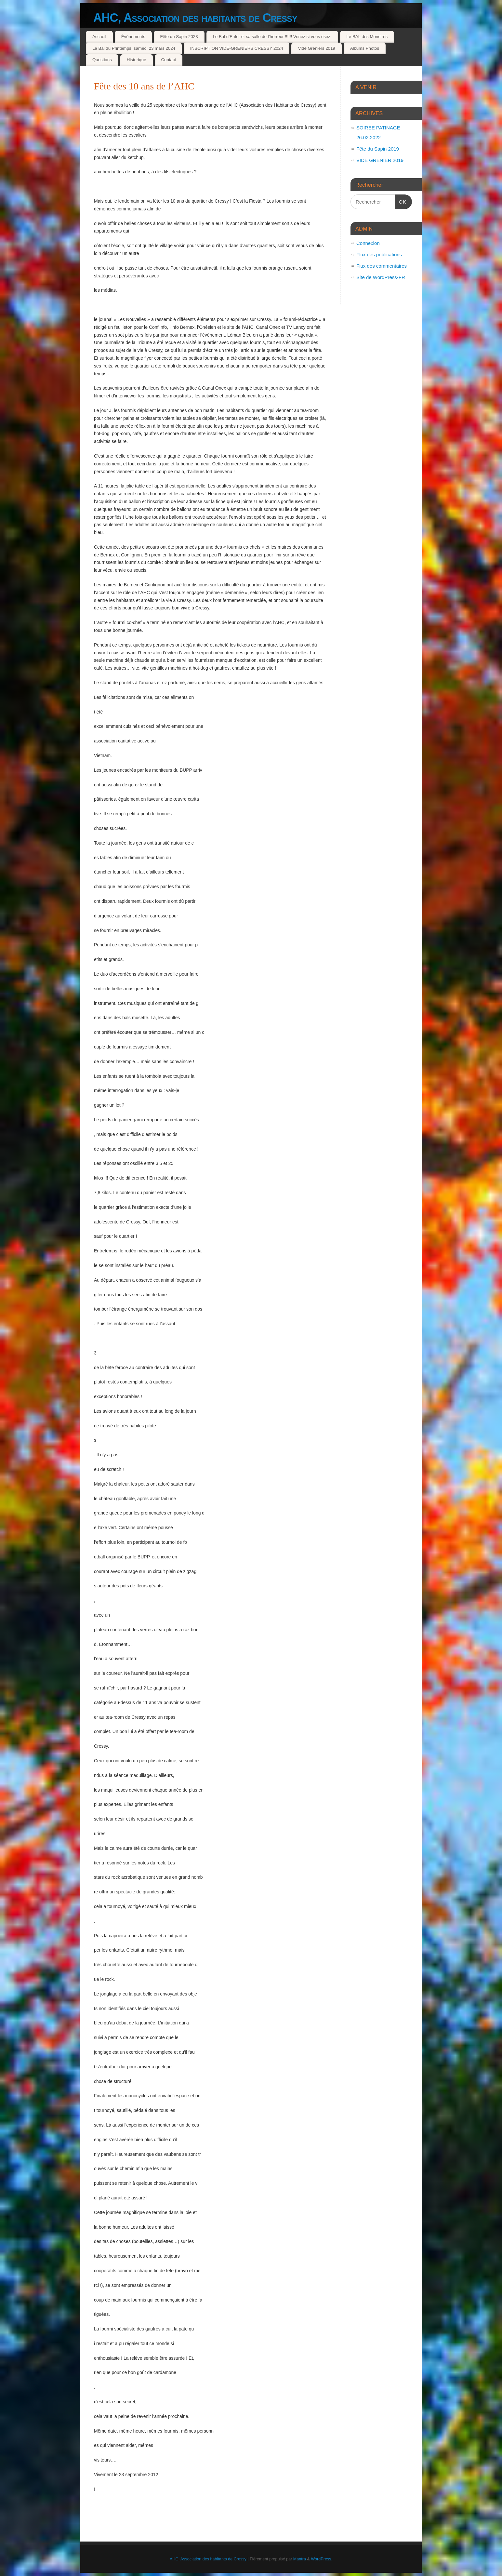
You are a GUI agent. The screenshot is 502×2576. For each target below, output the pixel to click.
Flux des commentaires (381, 266)
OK (401, 201)
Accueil (99, 36)
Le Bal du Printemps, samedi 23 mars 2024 (133, 48)
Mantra (299, 2559)
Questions (102, 59)
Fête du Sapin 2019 (377, 149)
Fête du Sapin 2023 (179, 36)
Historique (136, 59)
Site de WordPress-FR (380, 277)
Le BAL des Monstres (367, 36)
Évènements (133, 36)
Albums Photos (364, 48)
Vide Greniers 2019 (316, 48)
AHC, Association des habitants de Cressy (195, 17)
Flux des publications (379, 254)
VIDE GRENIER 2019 (379, 160)
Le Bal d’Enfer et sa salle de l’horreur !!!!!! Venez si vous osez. (272, 36)
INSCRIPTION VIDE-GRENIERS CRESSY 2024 (236, 48)
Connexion (368, 243)
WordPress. (321, 2559)
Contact (168, 59)
